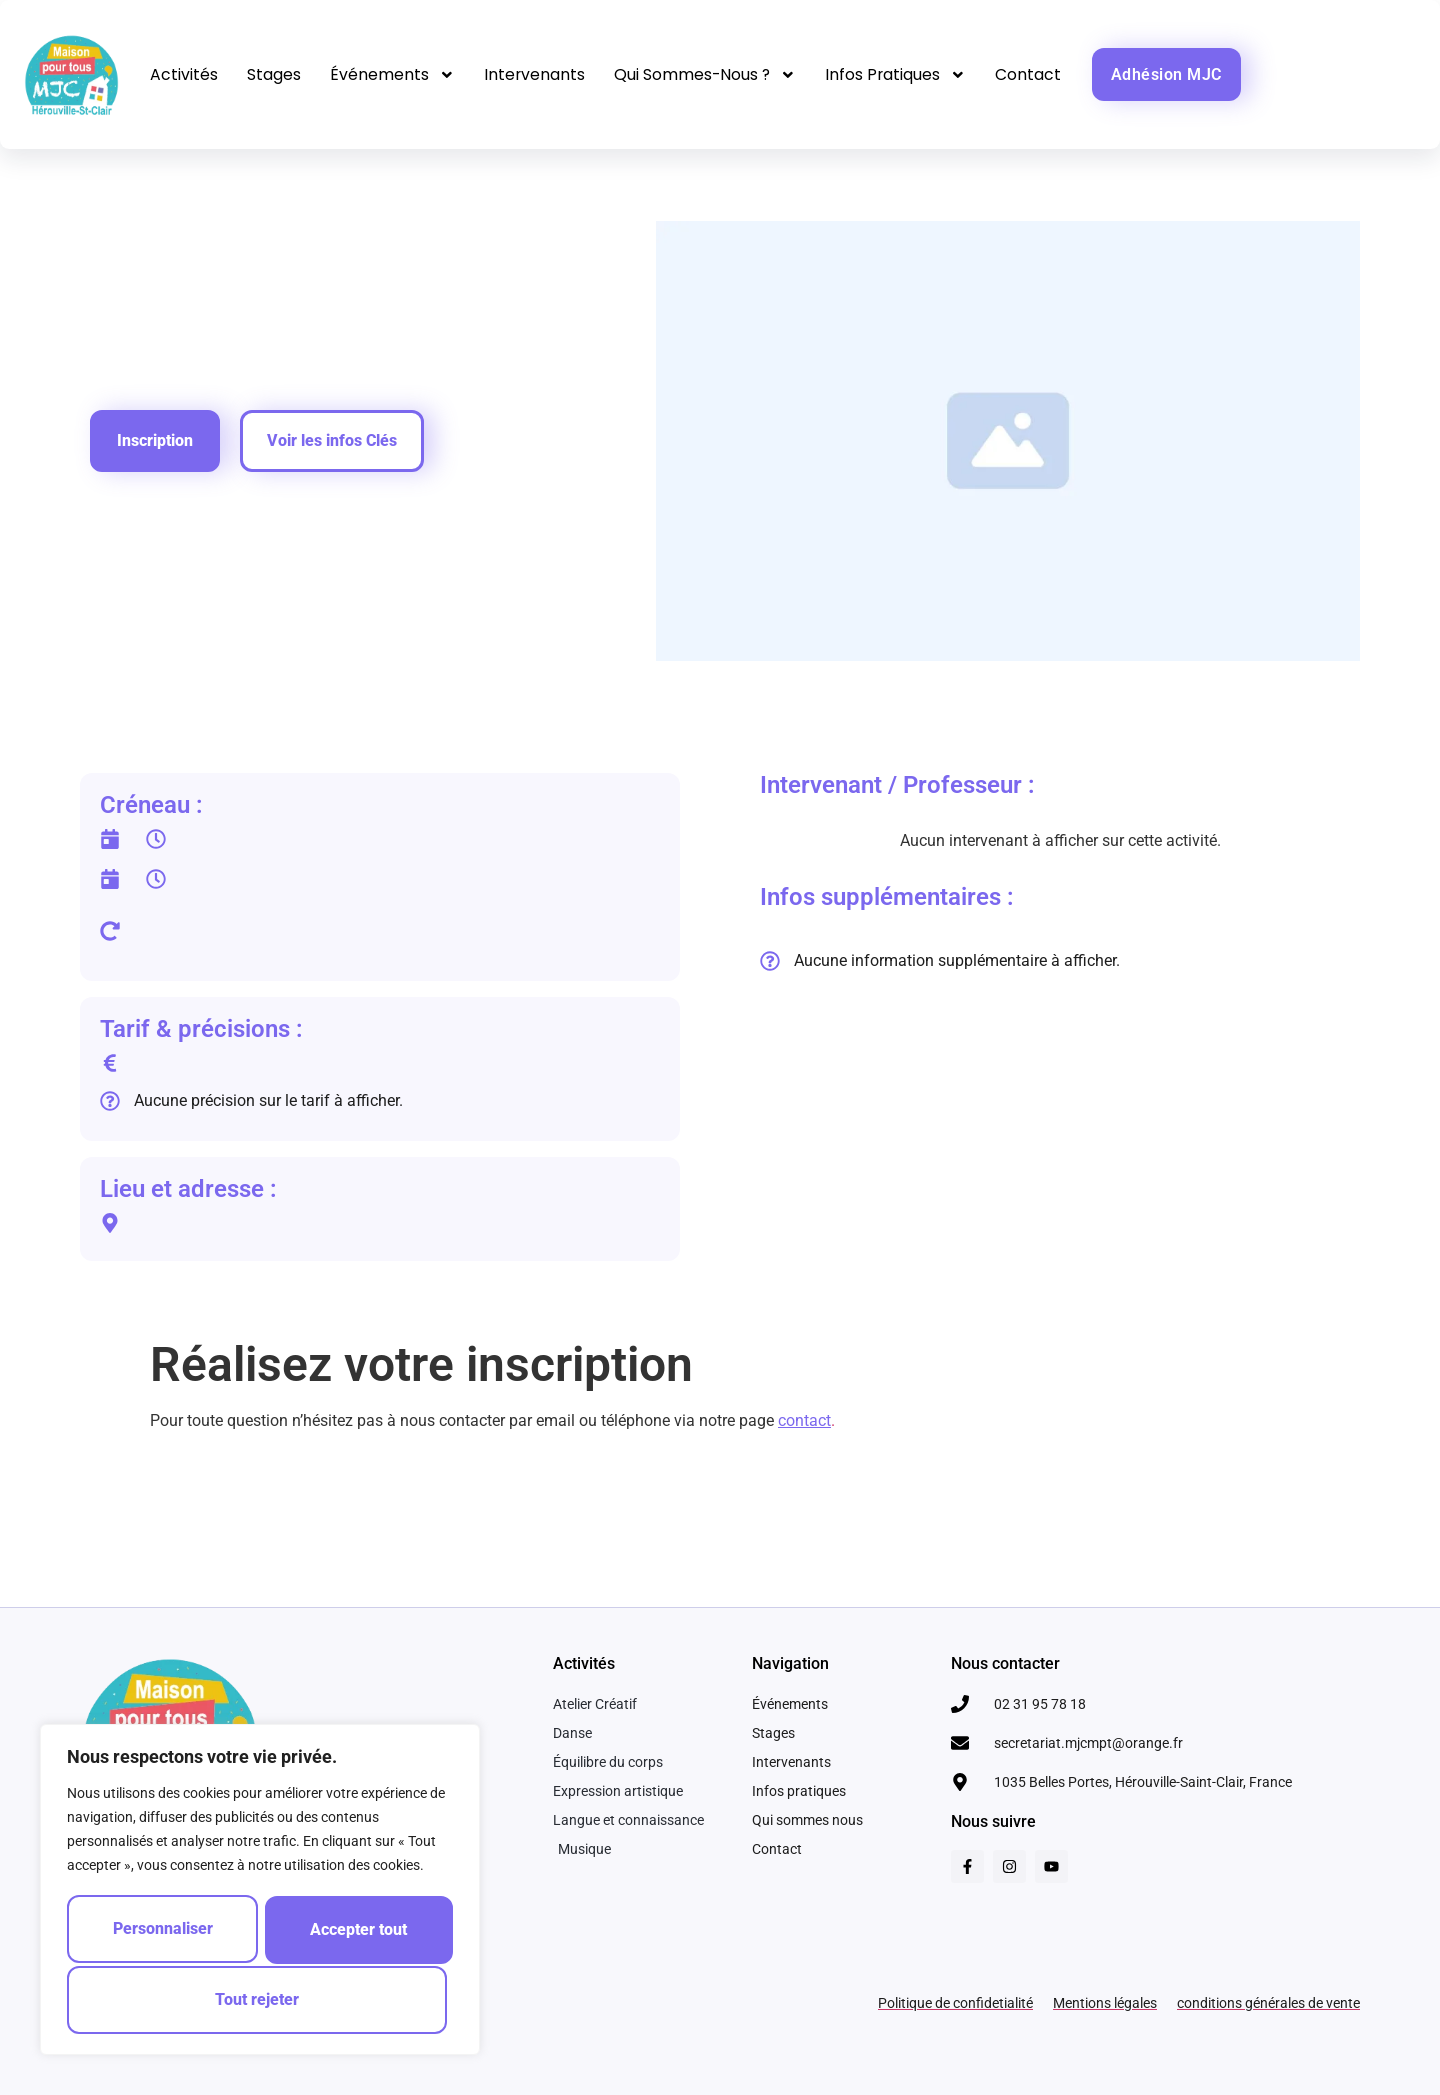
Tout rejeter (357, 1931)
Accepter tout (260, 1999)
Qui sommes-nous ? (711, 75)
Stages (275, 74)
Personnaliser (164, 1931)
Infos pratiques (904, 75)
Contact (1038, 74)
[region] (260, 1892)
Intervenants (538, 74)
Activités (184, 74)
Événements (394, 75)
